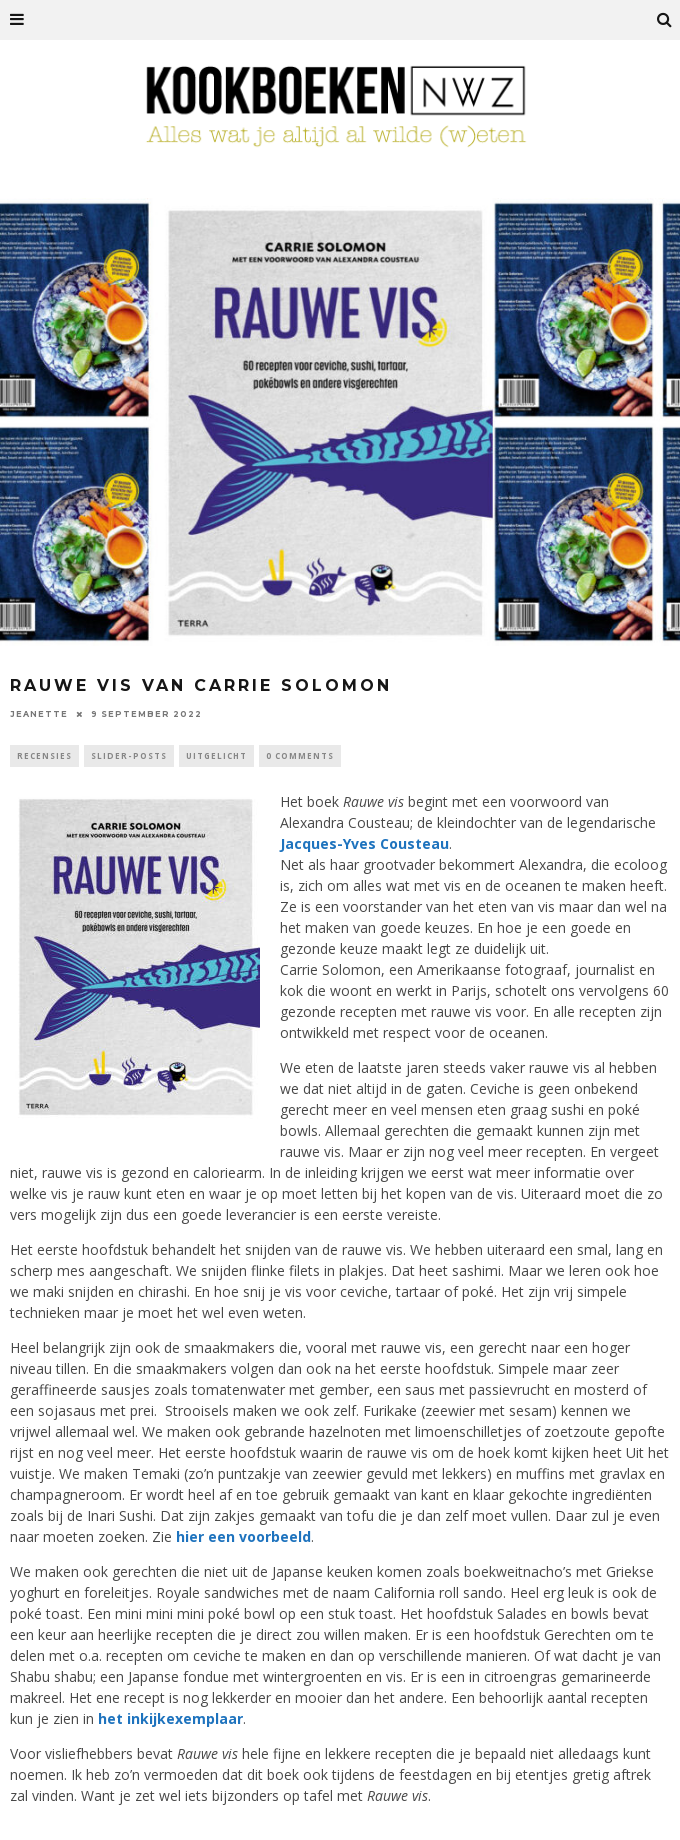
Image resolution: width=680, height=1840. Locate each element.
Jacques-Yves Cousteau (364, 843)
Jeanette (39, 714)
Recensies (44, 755)
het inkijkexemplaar (170, 1718)
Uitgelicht (216, 755)
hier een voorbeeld (243, 1536)
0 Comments (300, 755)
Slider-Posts (129, 755)
